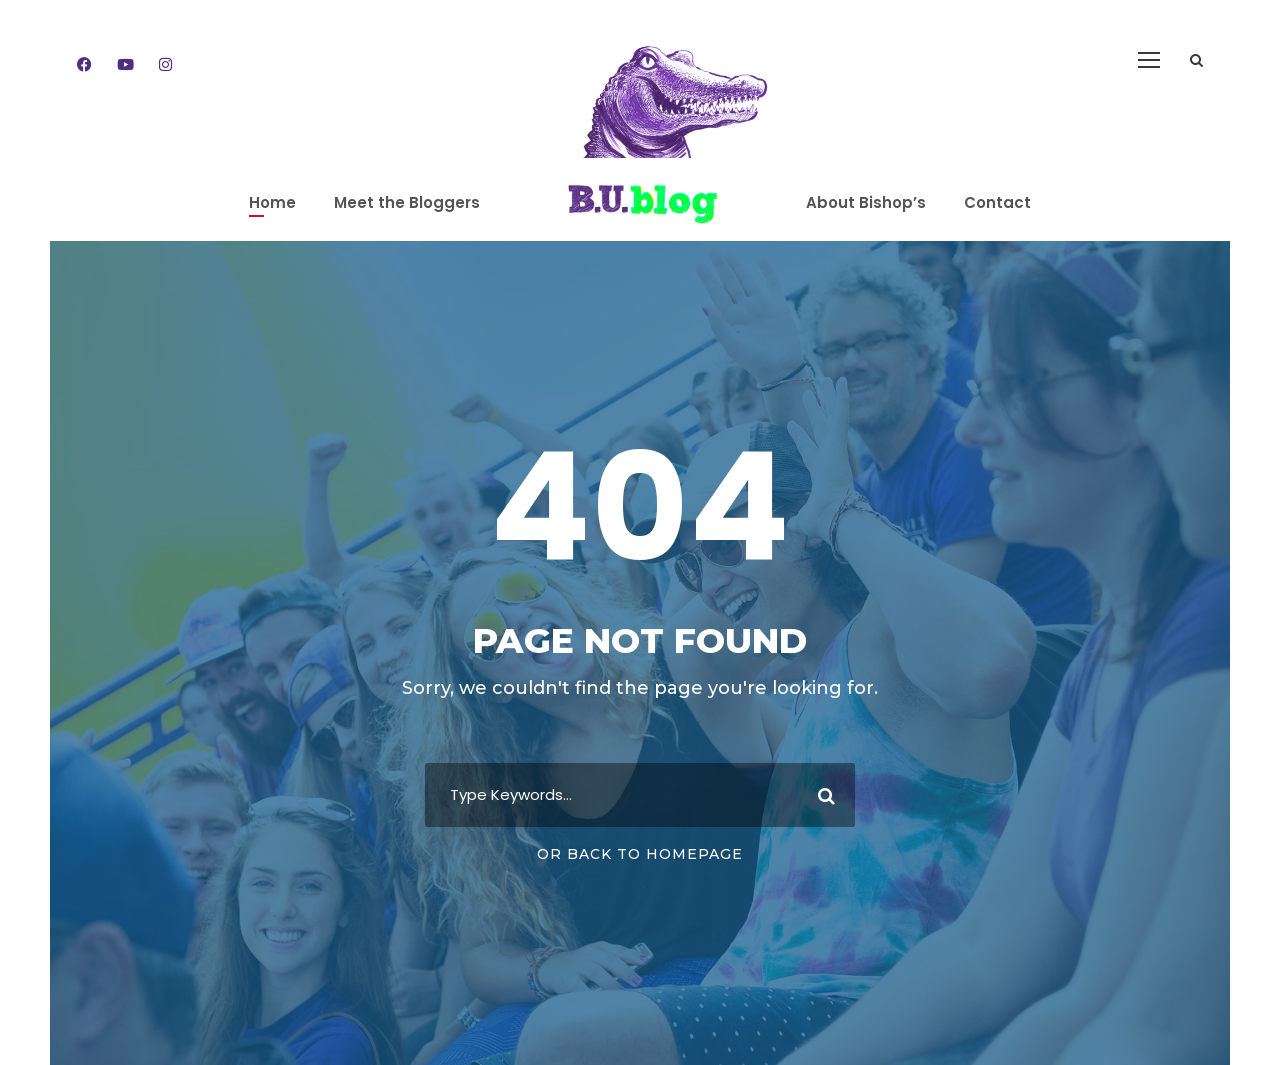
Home (272, 202)
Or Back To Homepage (640, 854)
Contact (997, 202)
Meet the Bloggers (407, 202)
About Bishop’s (866, 202)
